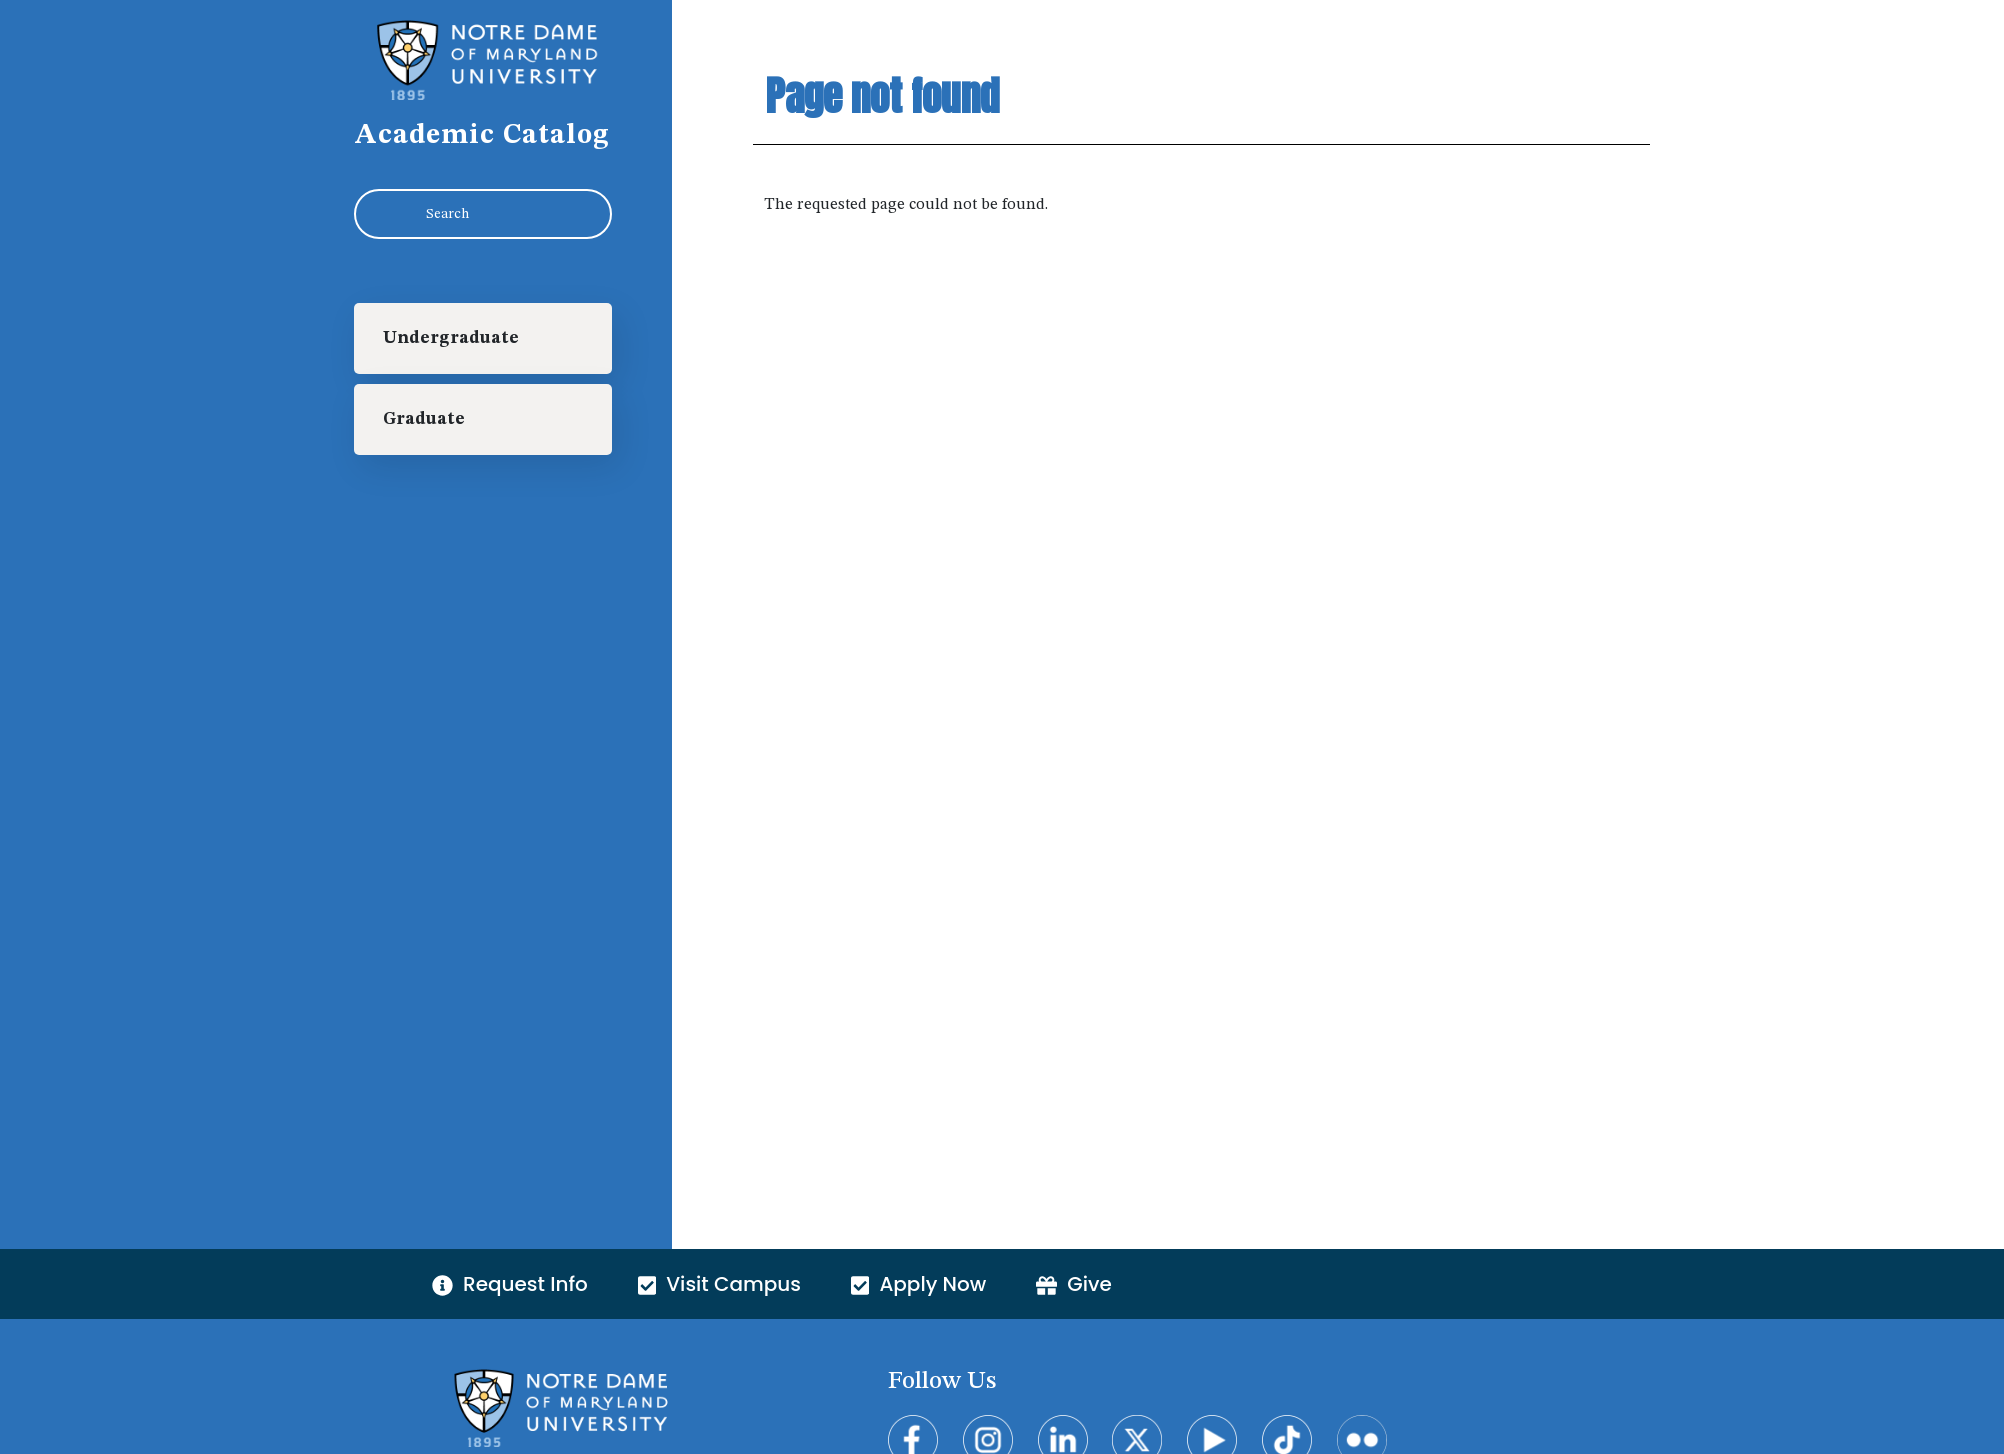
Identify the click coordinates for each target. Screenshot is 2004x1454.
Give (1074, 1284)
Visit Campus (719, 1284)
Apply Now (918, 1284)
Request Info (510, 1284)
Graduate (424, 419)
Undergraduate (451, 338)
